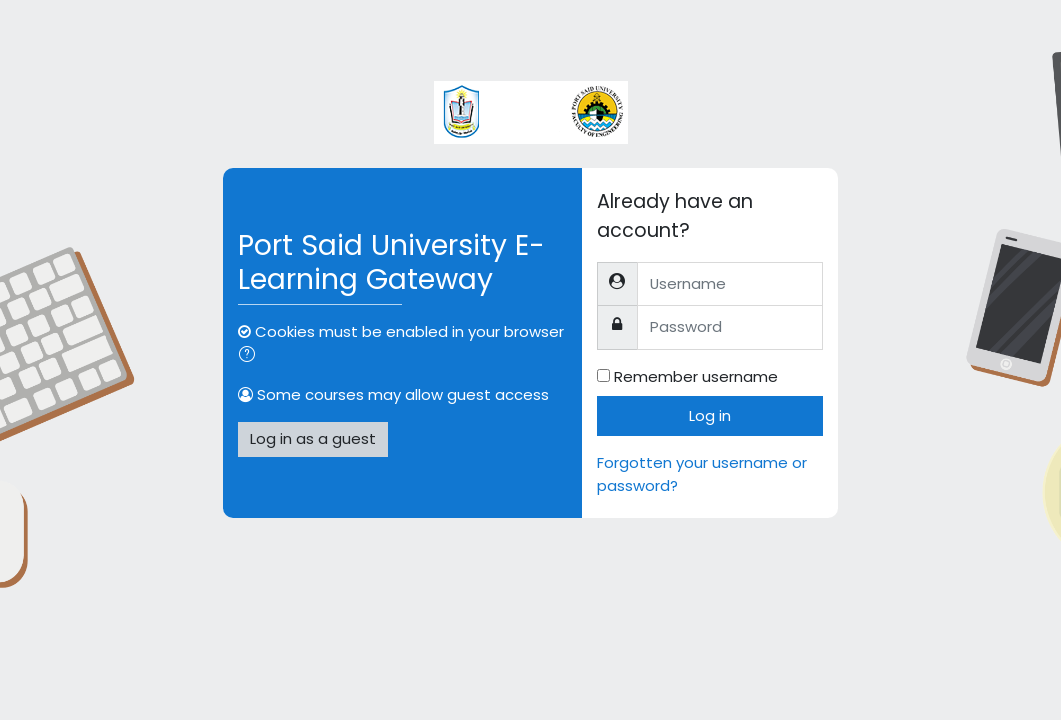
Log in (710, 415)
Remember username (696, 376)
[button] (251, 356)
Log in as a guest (313, 438)
